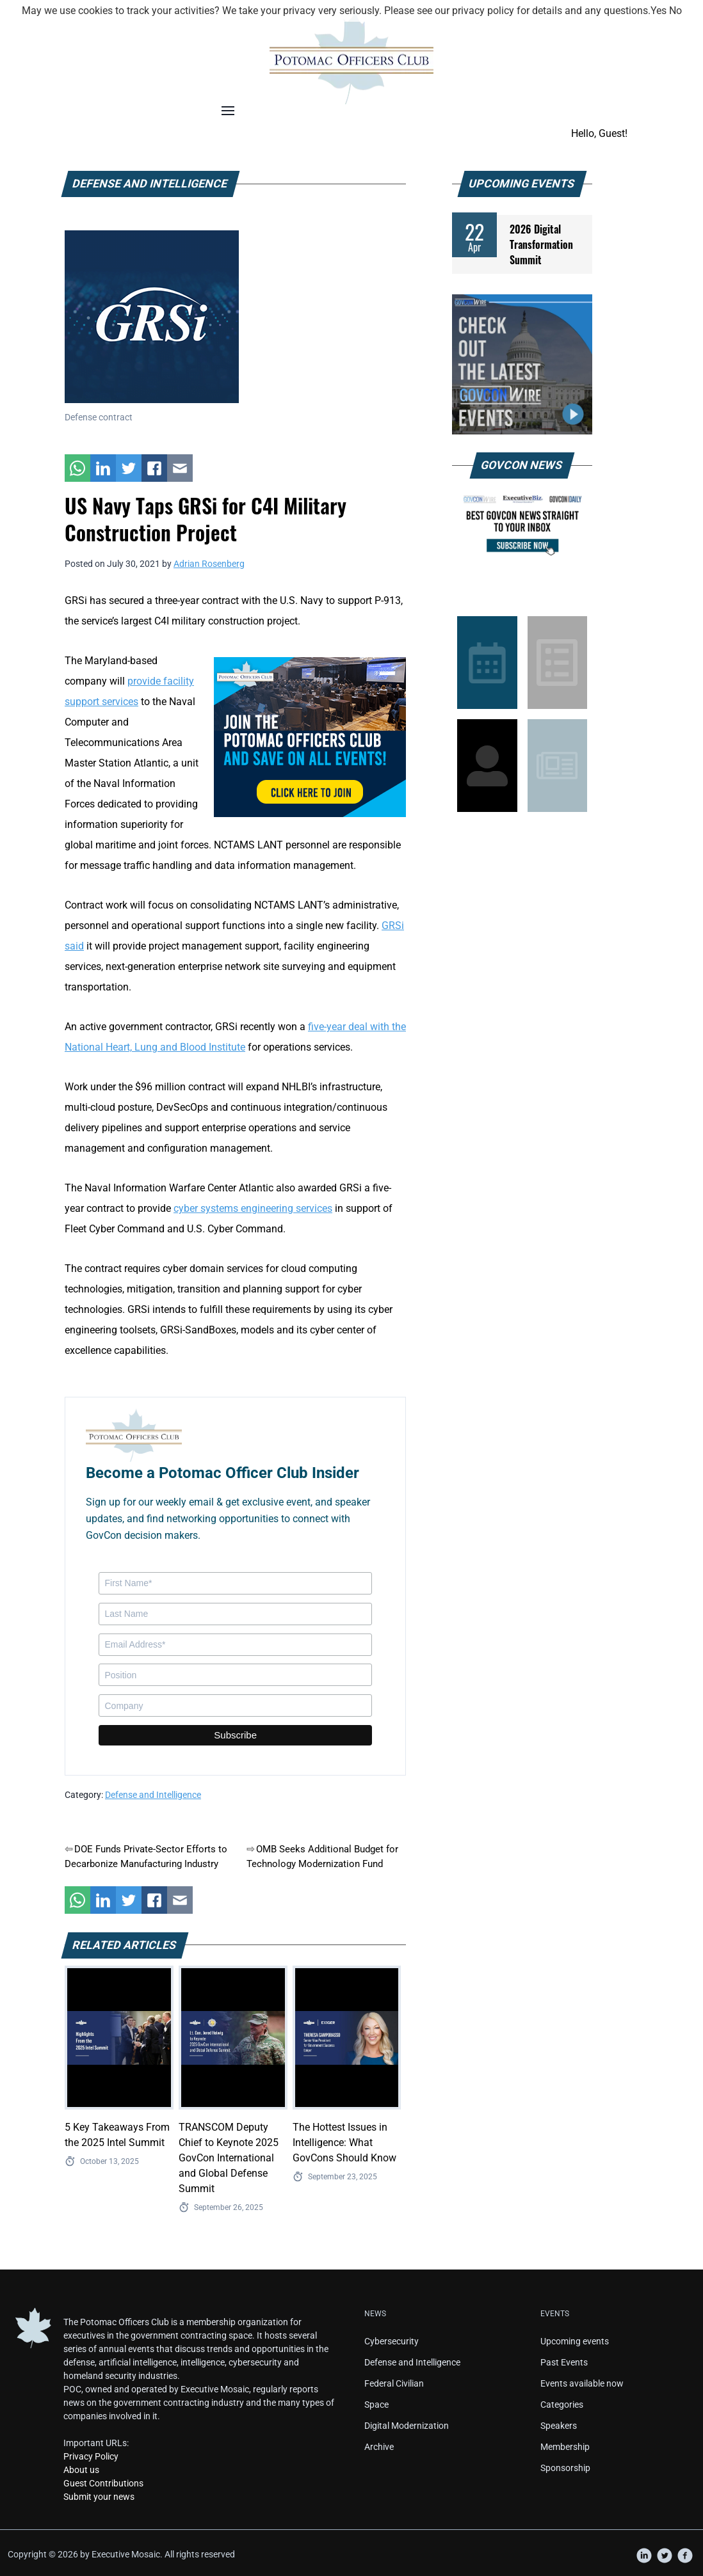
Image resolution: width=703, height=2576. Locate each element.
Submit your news (98, 2497)
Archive (379, 2447)
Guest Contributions (103, 2483)
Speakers (558, 2426)
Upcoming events (574, 2341)
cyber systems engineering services (253, 1208)
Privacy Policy (90, 2456)
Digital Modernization (406, 2426)
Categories (561, 2404)
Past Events (564, 2362)
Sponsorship (565, 2468)
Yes (658, 10)
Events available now (582, 2383)
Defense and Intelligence (153, 1795)
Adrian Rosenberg (209, 564)
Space (376, 2404)
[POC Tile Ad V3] (310, 736)
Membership (565, 2447)
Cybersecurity (391, 2341)
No (675, 10)
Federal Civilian (394, 2383)
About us (81, 2470)
